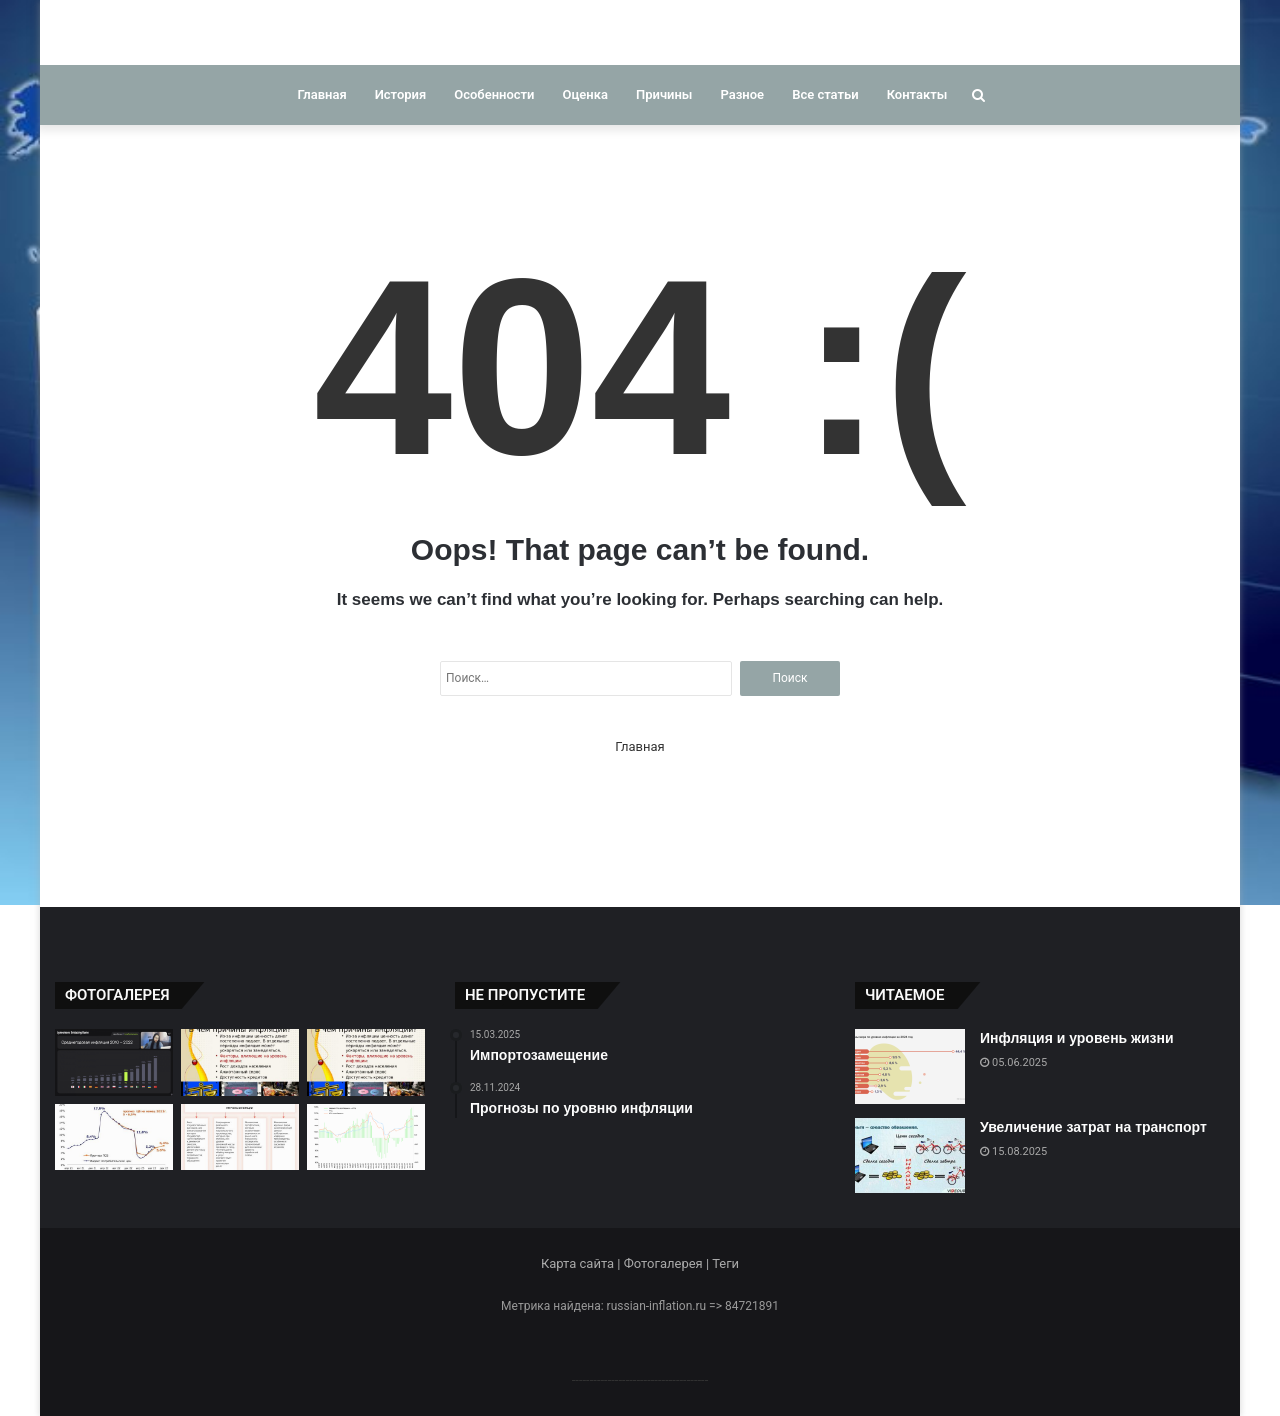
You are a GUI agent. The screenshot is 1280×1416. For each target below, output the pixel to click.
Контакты (917, 94)
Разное (742, 94)
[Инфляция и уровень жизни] (910, 1066)
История (401, 94)
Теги (725, 1263)
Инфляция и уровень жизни (1077, 1038)
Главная (322, 94)
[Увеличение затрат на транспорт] (910, 1155)
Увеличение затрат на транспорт (1093, 1127)
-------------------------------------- (640, 1379)
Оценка (585, 94)
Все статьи (825, 94)
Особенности (494, 94)
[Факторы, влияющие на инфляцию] (240, 1062)
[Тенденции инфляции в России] (366, 1137)
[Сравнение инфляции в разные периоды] (114, 1062)
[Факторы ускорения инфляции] (240, 1137)
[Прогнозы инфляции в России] (114, 1137)
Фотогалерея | (668, 1263)
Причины (664, 94)
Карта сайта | (582, 1263)
